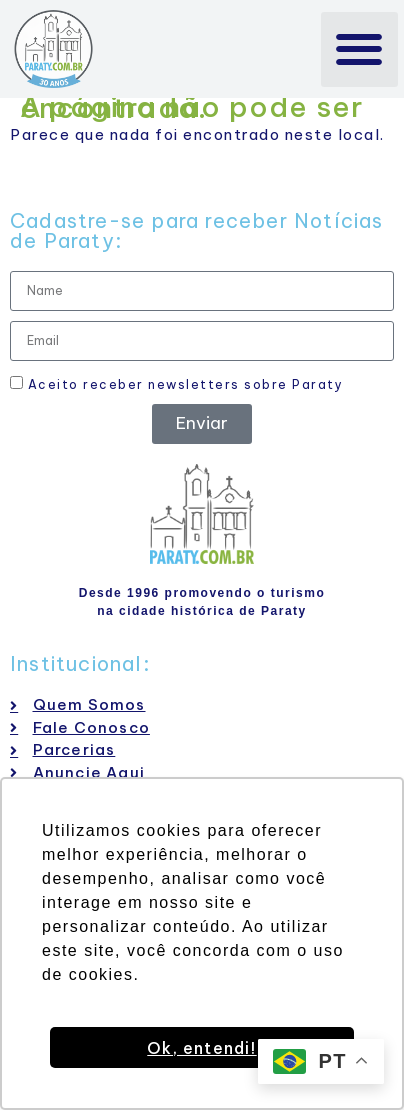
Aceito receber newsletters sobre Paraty (176, 383)
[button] (359, 49)
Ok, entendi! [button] (201, 1048)
